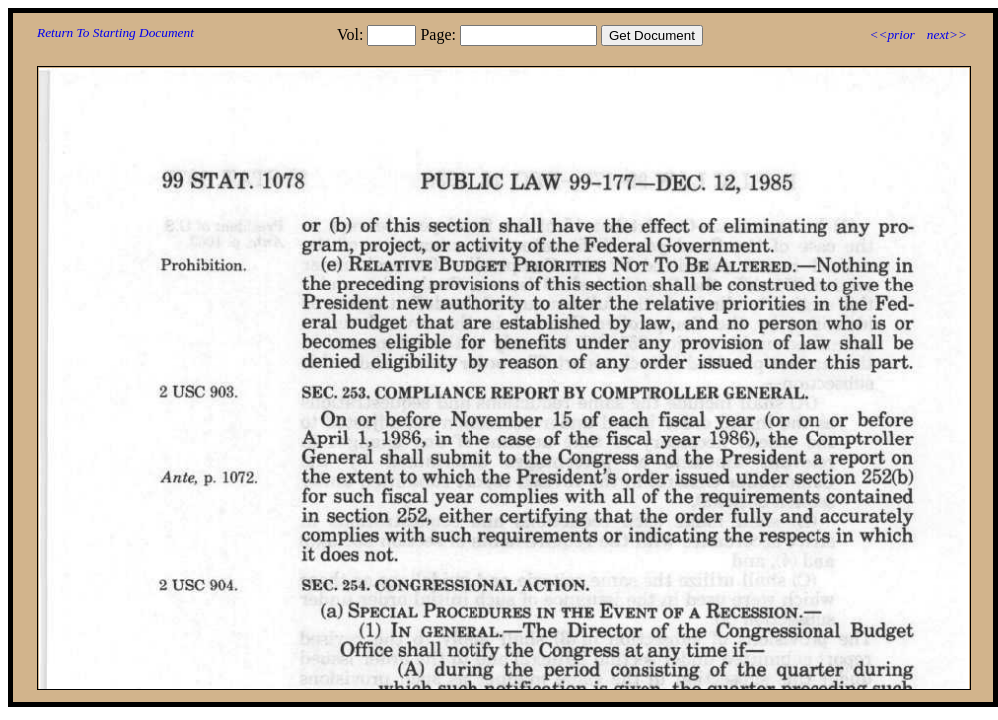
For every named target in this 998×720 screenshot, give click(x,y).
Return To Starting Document (115, 32)
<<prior (891, 34)
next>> (947, 34)
